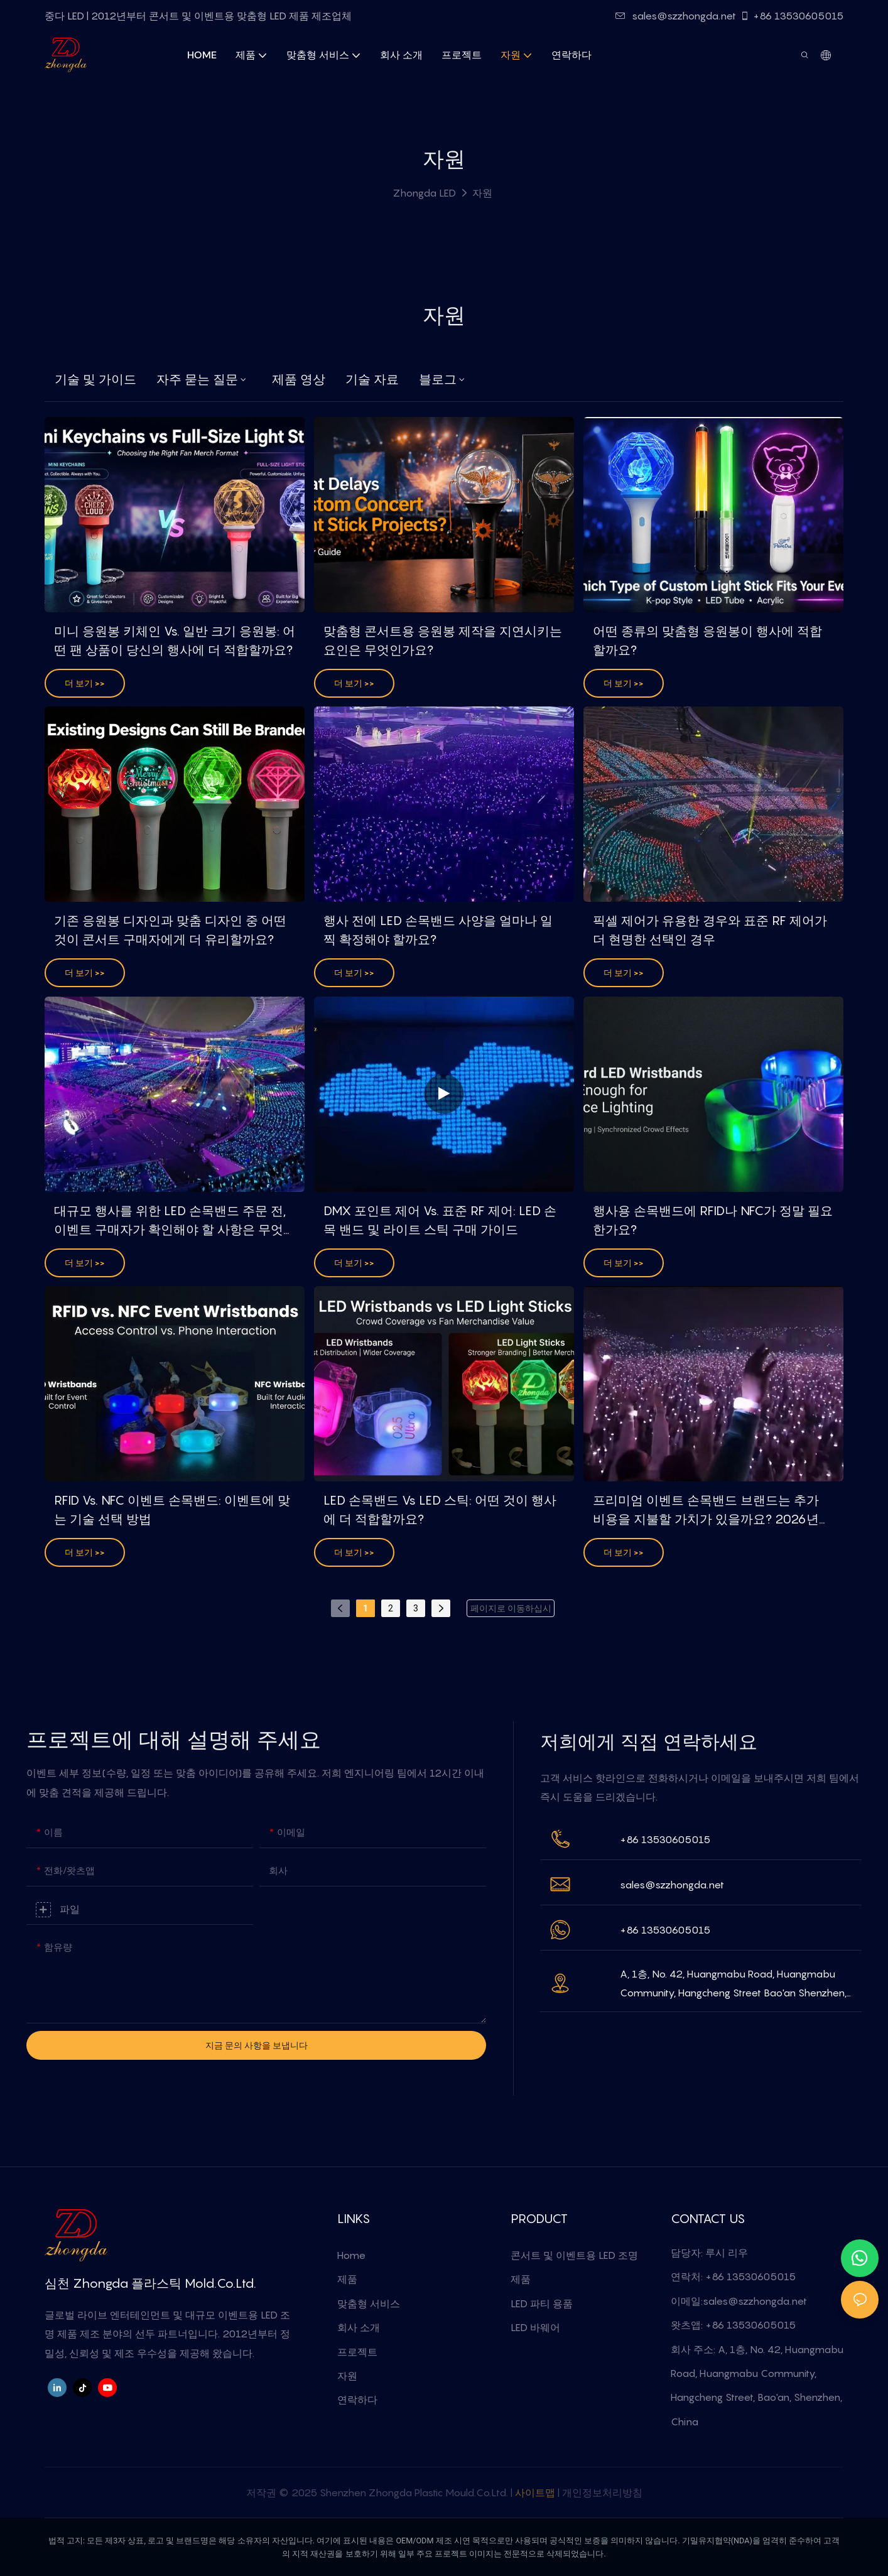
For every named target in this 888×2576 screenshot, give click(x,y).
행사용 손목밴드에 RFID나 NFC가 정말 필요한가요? (713, 1220)
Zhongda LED (424, 193)
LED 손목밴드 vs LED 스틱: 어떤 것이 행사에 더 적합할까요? (439, 1510)
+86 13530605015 (791, 15)
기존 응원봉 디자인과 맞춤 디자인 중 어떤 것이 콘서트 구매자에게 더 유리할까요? (170, 930)
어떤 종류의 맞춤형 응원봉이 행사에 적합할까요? (707, 641)
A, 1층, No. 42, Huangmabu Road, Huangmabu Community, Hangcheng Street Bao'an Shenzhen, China (733, 1985)
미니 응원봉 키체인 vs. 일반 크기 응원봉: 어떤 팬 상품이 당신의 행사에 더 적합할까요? (174, 641)
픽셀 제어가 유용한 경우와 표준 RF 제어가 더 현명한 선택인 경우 (710, 930)
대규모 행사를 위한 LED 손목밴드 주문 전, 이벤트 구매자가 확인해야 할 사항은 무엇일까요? (170, 1221)
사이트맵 (535, 2492)
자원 (482, 193)
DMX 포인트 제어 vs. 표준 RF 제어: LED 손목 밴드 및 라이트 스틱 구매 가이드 (439, 1220)
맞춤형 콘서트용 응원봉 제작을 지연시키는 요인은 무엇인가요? (442, 641)
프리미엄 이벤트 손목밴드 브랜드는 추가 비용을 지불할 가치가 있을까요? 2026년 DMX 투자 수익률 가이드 (706, 1511)
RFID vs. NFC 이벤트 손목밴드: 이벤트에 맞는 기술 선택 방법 (172, 1510)
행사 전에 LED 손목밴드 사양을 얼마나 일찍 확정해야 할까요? (438, 930)
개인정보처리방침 (602, 2492)
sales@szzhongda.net (675, 15)
